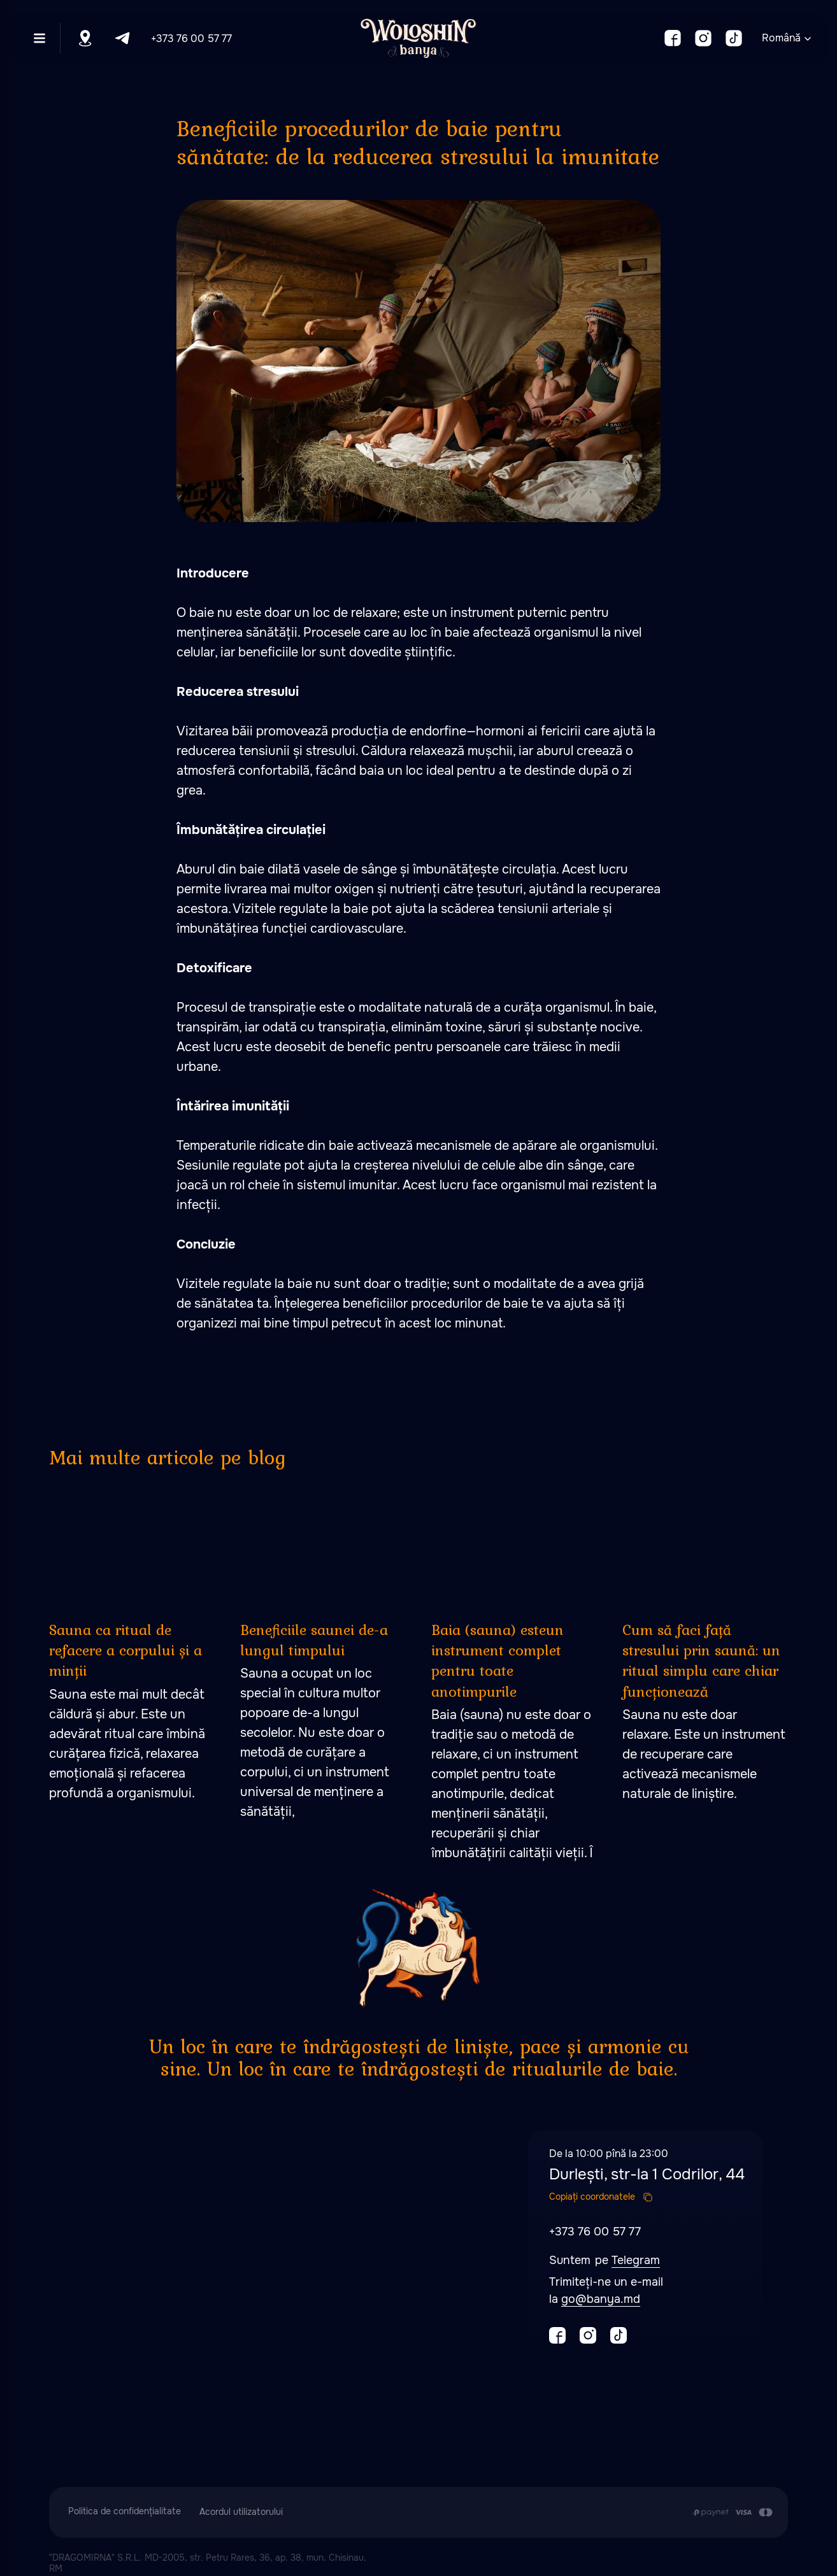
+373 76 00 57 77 (191, 38)
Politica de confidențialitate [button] (124, 2511)
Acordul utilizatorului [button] (241, 2511)
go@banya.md (600, 2299)
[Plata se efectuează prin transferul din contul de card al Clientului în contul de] (732, 2512)
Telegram (636, 2260)
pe (603, 2260)
